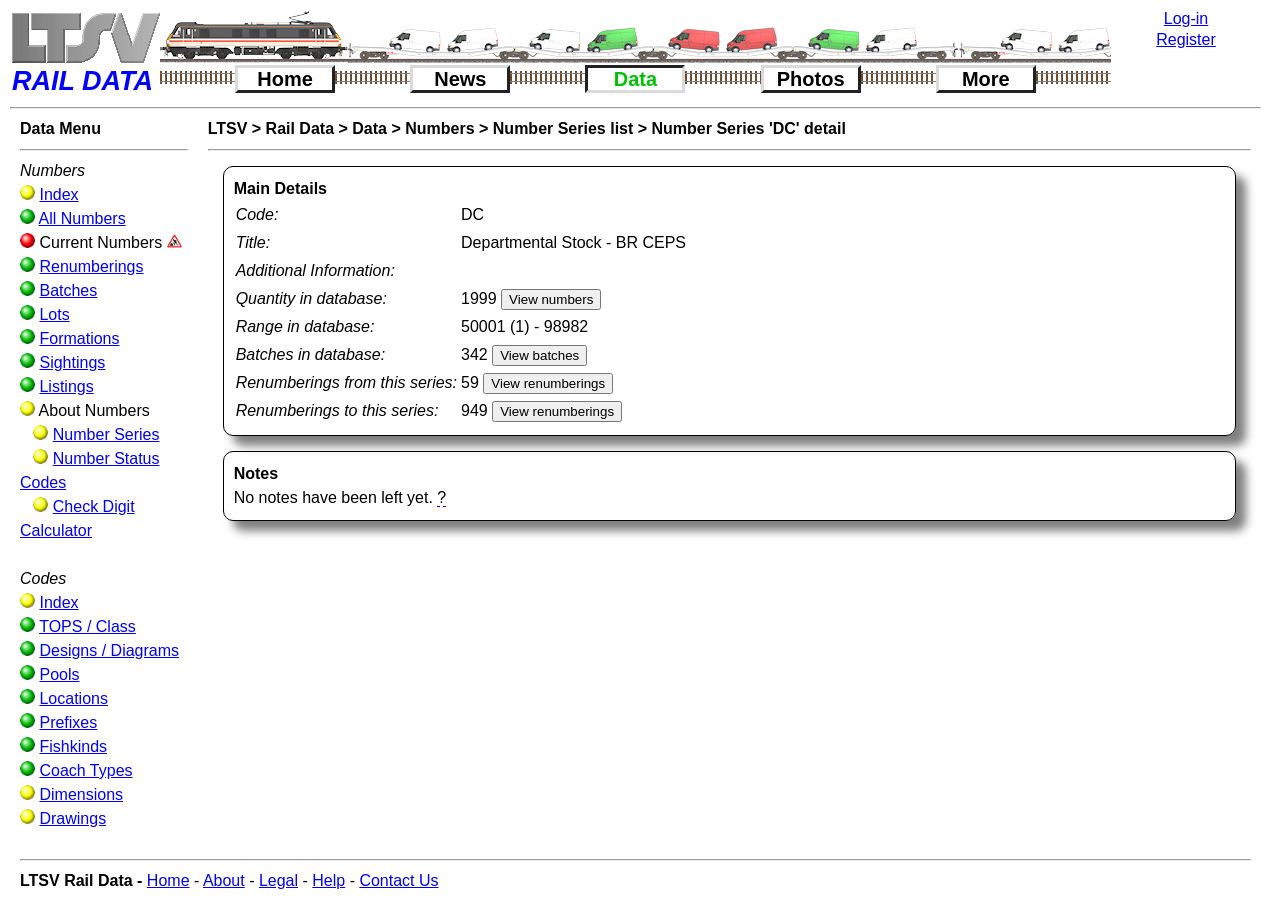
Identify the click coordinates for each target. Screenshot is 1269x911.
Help (328, 880)
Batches (68, 290)
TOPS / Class (87, 626)
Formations (79, 338)
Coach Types (85, 770)
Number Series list (563, 128)
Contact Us (398, 880)
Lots (54, 314)
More (986, 79)
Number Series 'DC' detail (749, 128)
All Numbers (82, 218)
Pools (59, 674)
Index (58, 194)
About (224, 880)
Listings (66, 386)
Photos (811, 79)
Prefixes (68, 722)
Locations (73, 698)
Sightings (72, 362)
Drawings (72, 818)
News (460, 79)
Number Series (106, 434)
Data (635, 79)
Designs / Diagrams (109, 650)
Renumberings (91, 266)
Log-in (1186, 18)
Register (1186, 39)
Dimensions (81, 794)
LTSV (228, 128)
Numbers (439, 128)
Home (285, 79)
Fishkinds (73, 746)
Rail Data (300, 128)
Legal (278, 880)
